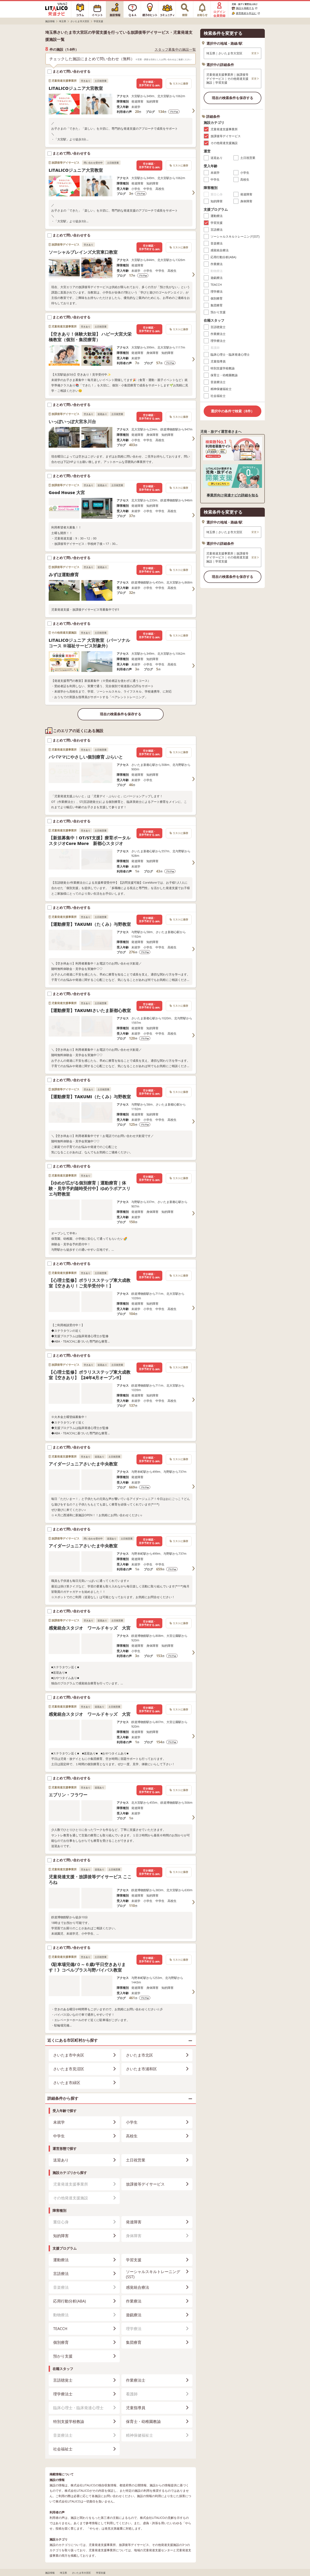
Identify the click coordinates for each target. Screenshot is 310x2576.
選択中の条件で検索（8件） (232, 411)
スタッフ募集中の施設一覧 (175, 49)
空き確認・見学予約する (149, 83)
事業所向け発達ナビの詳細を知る (232, 495)
